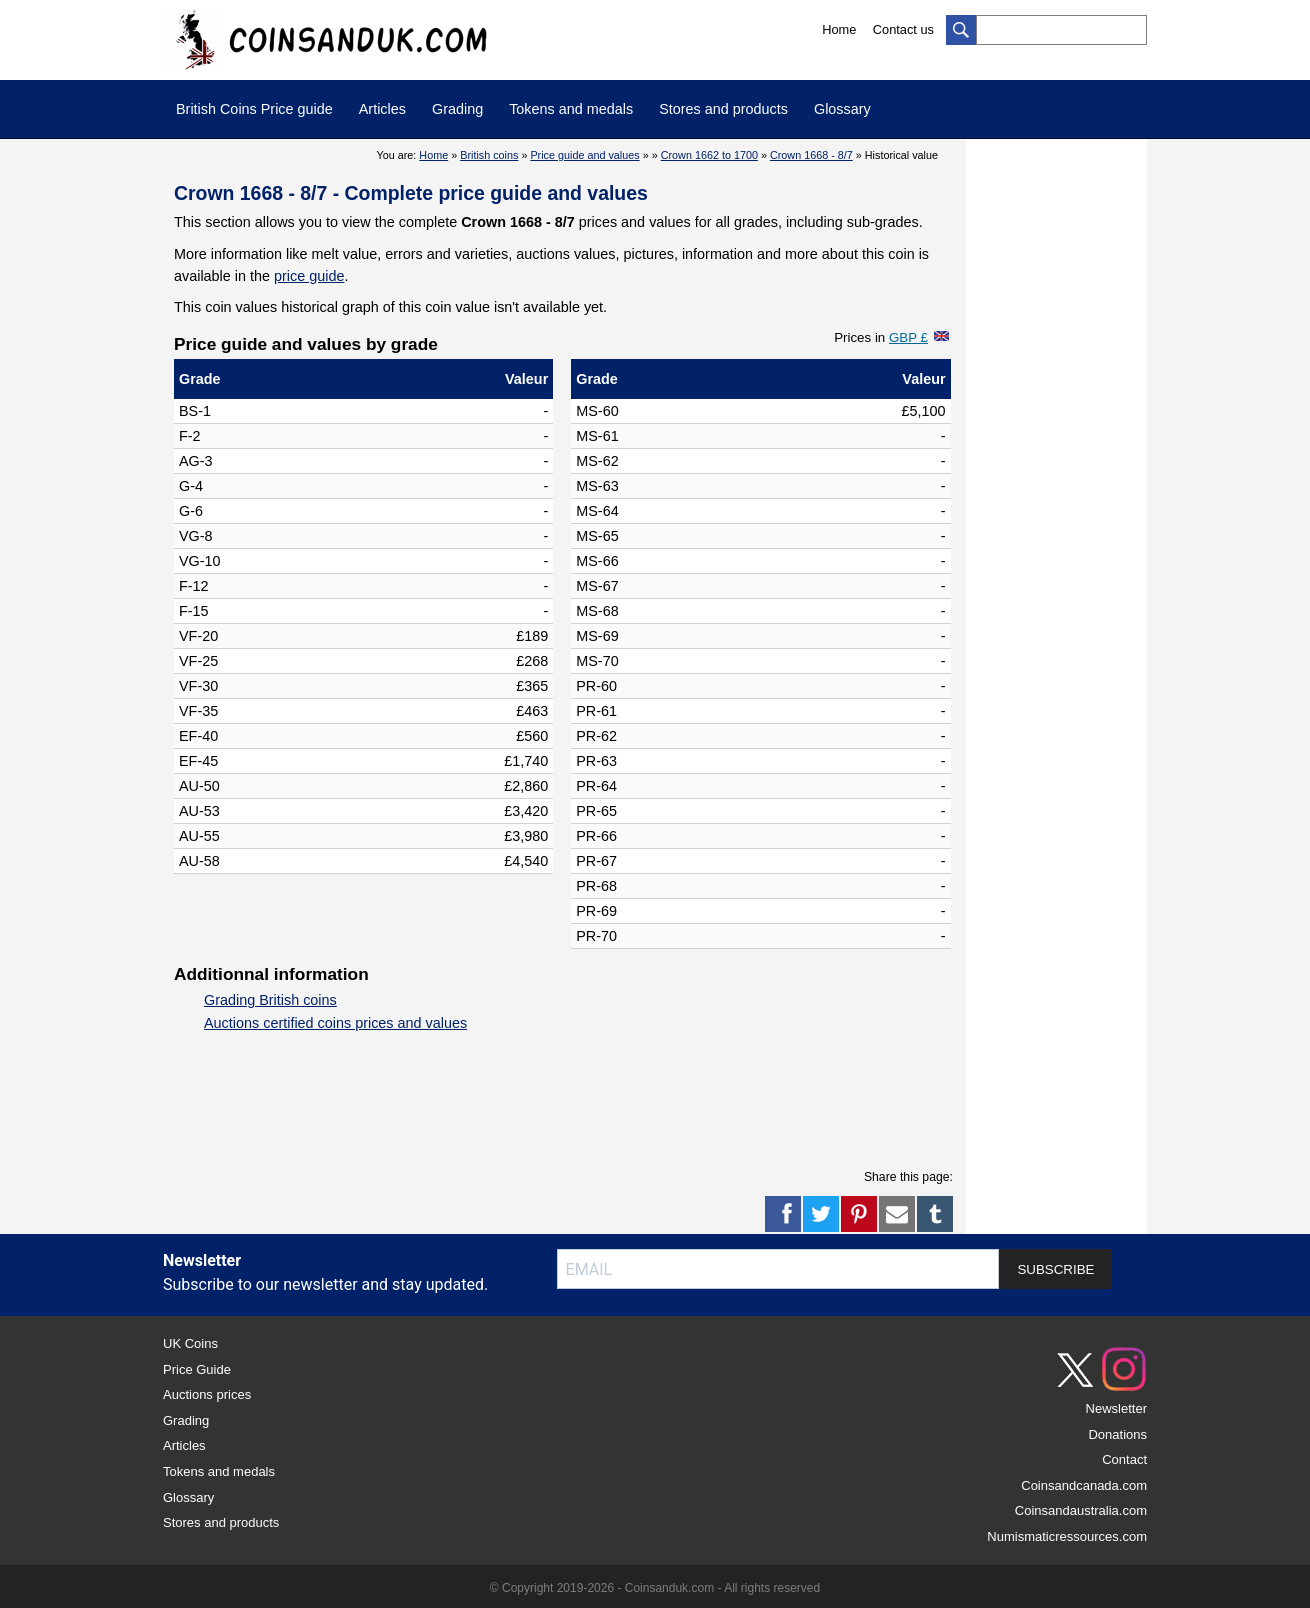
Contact (1124, 1459)
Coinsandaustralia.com (1081, 1510)
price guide (309, 276)
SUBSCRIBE (1055, 1269)
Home (839, 29)
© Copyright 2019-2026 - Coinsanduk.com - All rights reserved (655, 1588)
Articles (382, 109)
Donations (1117, 1434)
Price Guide (197, 1369)
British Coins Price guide (254, 109)
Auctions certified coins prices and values (335, 1023)
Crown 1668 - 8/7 (811, 155)
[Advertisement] (538, 1105)
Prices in (881, 337)
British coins (489, 155)
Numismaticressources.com (1067, 1536)
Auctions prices (207, 1394)
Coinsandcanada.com (1084, 1485)
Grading (457, 109)
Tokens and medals (571, 109)
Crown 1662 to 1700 (709, 155)
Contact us (903, 29)
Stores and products (723, 109)
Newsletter (1116, 1408)
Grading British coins (270, 1000)
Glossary (842, 109)
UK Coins (190, 1343)
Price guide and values (584, 155)
